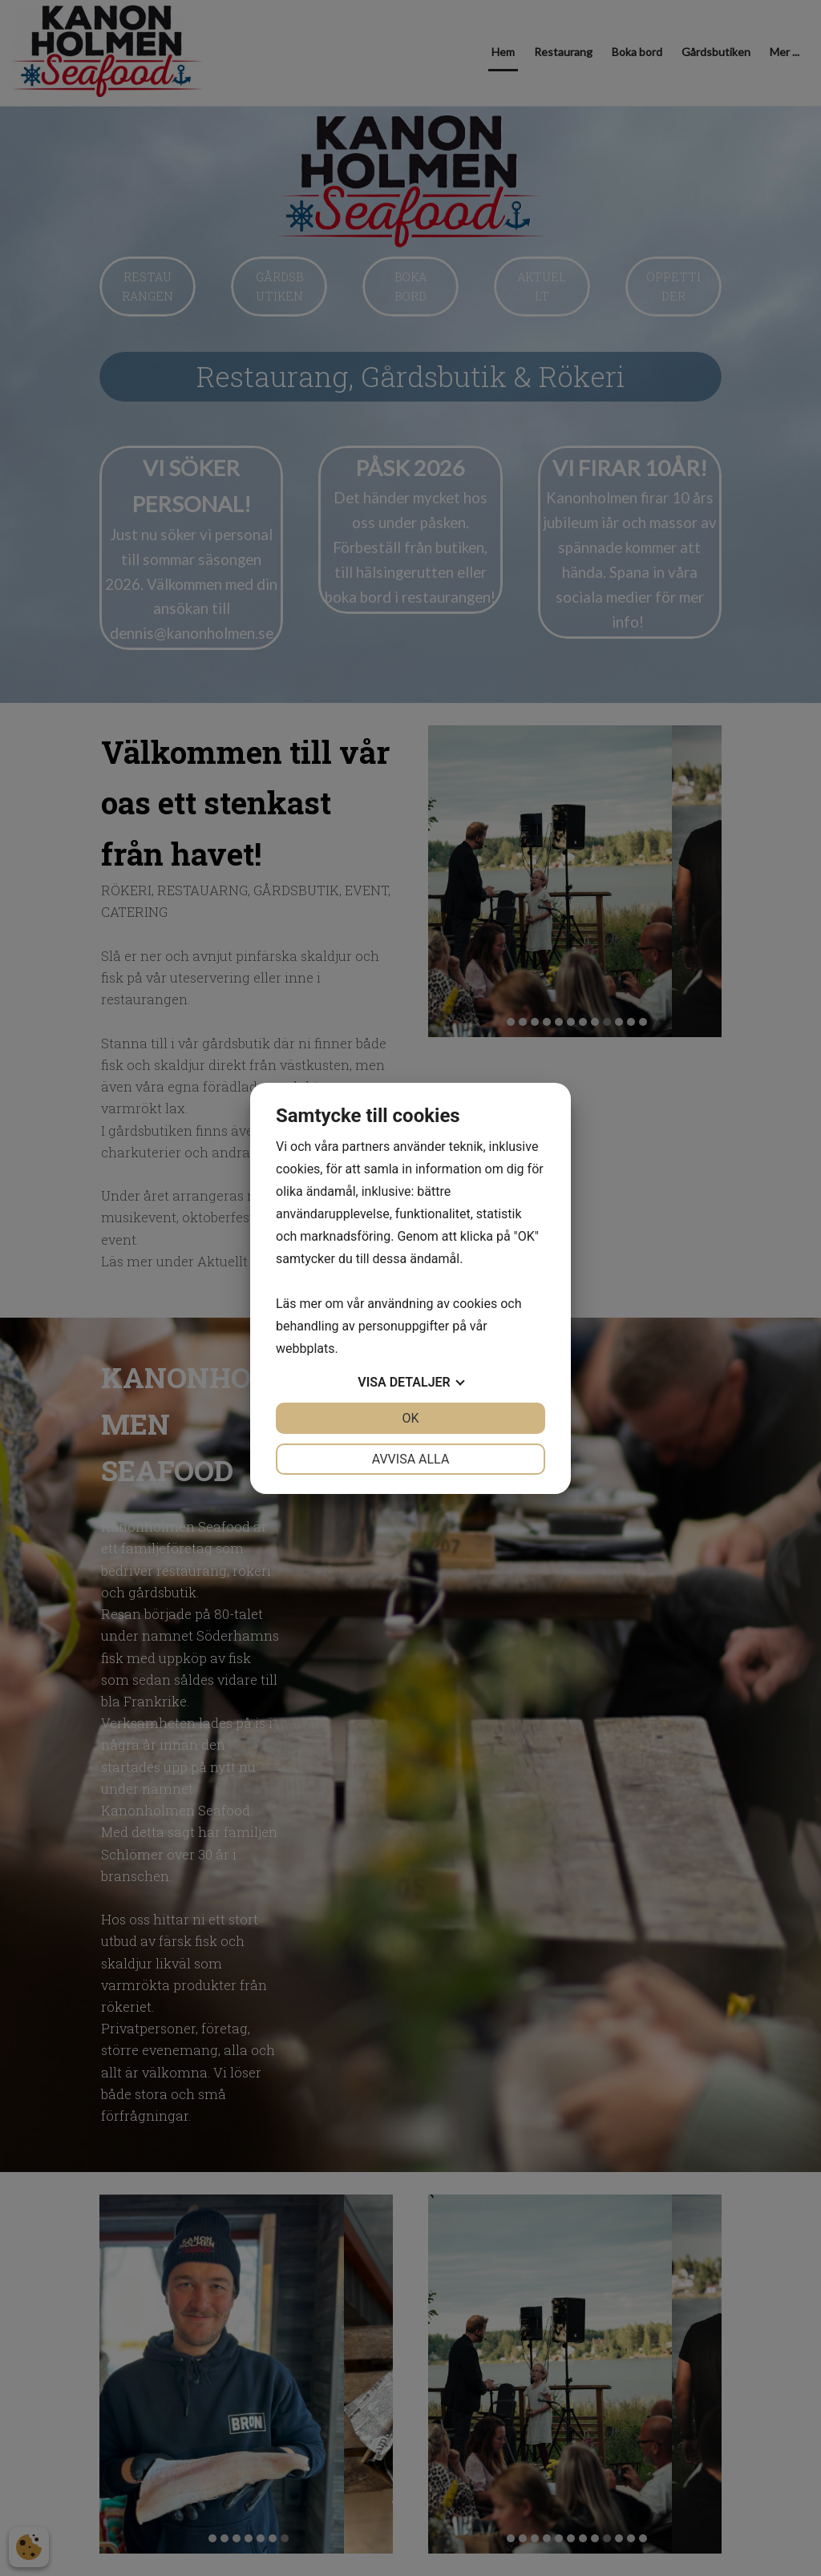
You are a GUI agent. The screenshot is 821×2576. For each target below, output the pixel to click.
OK (410, 1418)
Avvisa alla (411, 1459)
